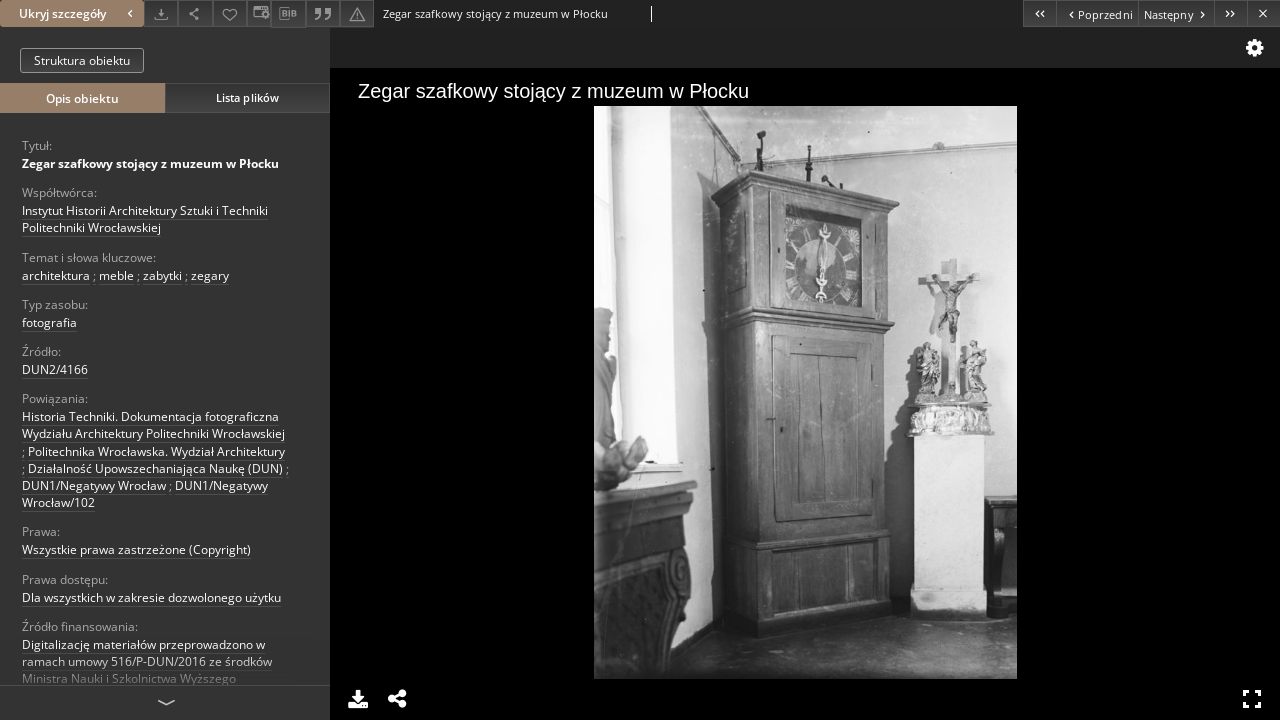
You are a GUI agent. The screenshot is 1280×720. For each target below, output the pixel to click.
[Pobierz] (161, 13)
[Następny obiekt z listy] (1176, 13)
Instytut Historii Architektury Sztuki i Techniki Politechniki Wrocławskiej (145, 219)
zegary (210, 275)
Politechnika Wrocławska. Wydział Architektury (156, 451)
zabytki (162, 275)
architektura (56, 275)
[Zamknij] (1263, 13)
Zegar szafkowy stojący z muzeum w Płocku (150, 163)
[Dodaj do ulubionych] (230, 13)
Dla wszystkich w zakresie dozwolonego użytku (151, 597)
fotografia (49, 322)
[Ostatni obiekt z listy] (1230, 13)
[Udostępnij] (195, 13)
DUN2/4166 (55, 369)
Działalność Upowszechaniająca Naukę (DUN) (155, 468)
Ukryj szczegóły (78, 13)
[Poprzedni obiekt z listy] (1096, 13)
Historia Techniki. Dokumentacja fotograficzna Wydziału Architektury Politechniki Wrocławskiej (153, 425)
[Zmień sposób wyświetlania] (259, 13)
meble (116, 275)
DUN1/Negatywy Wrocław (94, 485)
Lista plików (247, 97)
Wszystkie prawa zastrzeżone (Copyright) (136, 549)
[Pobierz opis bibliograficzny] (288, 14)
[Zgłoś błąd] (357, 13)
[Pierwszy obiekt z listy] (1039, 13)
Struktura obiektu (82, 60)
